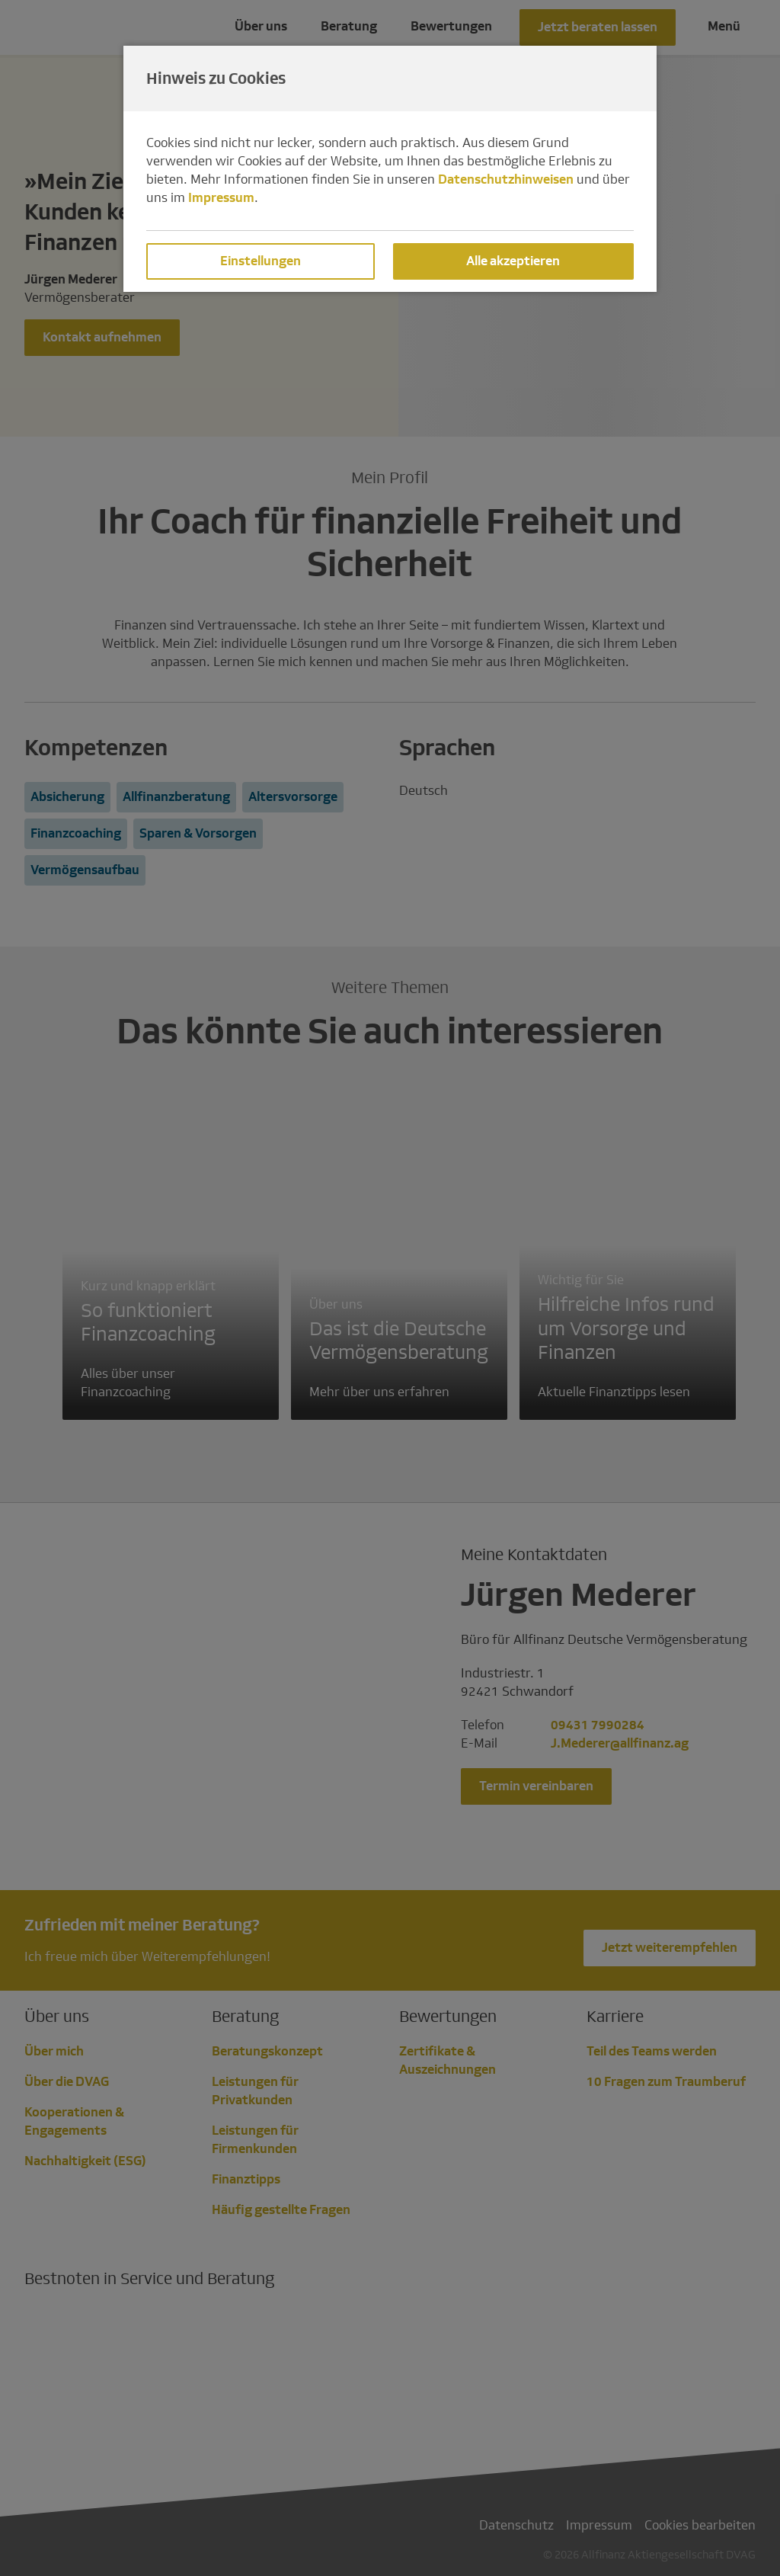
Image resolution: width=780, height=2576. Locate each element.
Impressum (221, 198)
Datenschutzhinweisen (506, 179)
